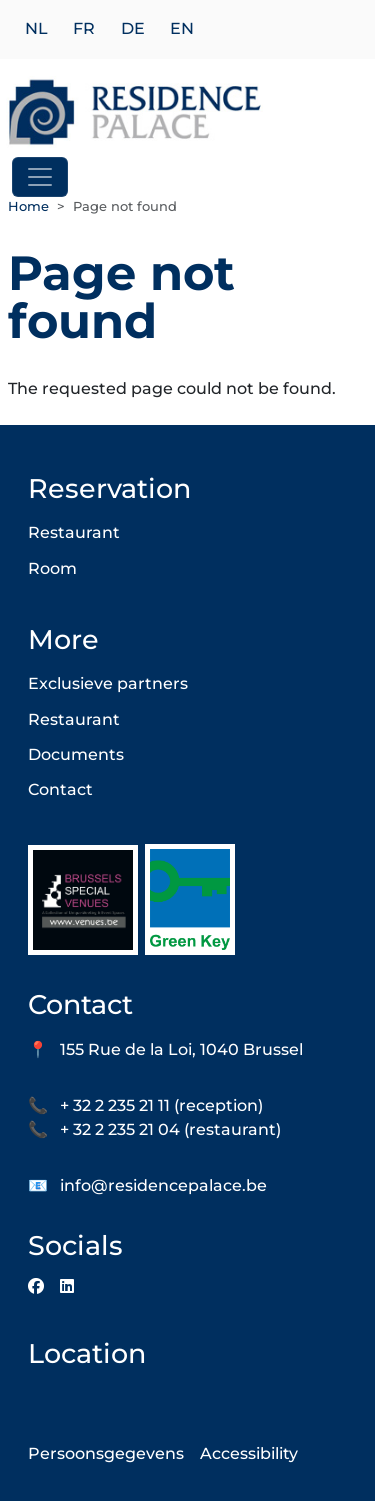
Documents (76, 754)
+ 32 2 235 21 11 (115, 1105)
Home (28, 206)
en (182, 29)
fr (84, 29)
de (133, 29)
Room (52, 568)
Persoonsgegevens (106, 1453)
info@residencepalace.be (163, 1185)
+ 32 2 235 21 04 (120, 1129)
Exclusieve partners (108, 683)
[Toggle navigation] (40, 177)
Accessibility (249, 1453)
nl (36, 29)
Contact (60, 789)
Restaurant (74, 532)
